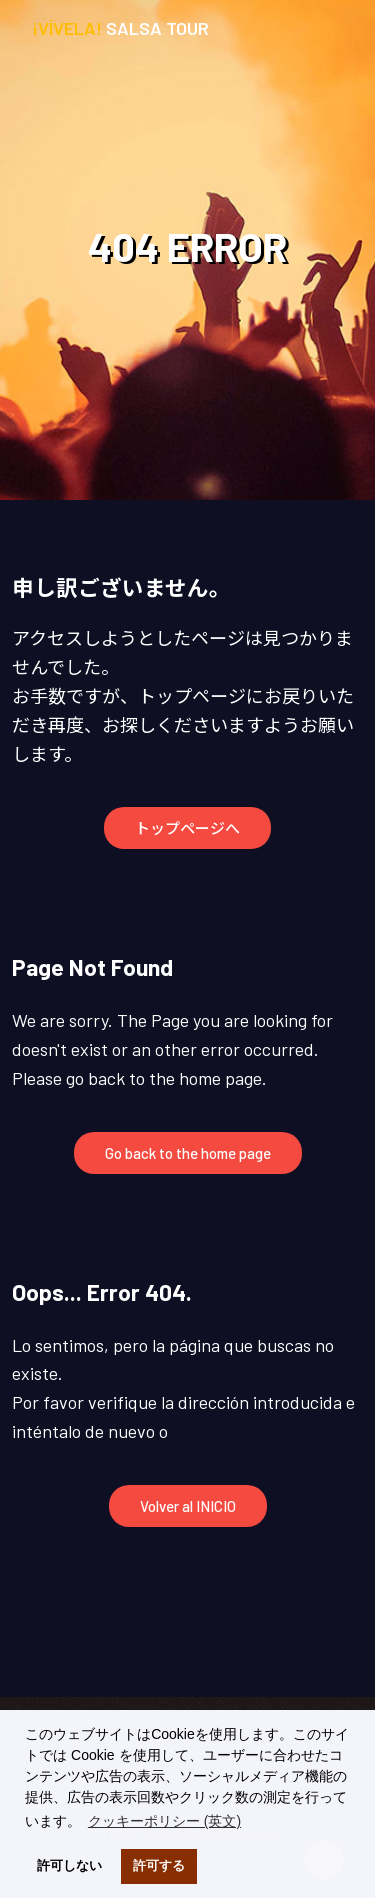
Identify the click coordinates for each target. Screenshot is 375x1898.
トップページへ (187, 828)
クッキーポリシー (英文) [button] (164, 1821)
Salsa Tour (120, 28)
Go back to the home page (188, 1153)
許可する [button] (159, 1866)
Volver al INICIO (188, 1506)
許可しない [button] (69, 1866)
